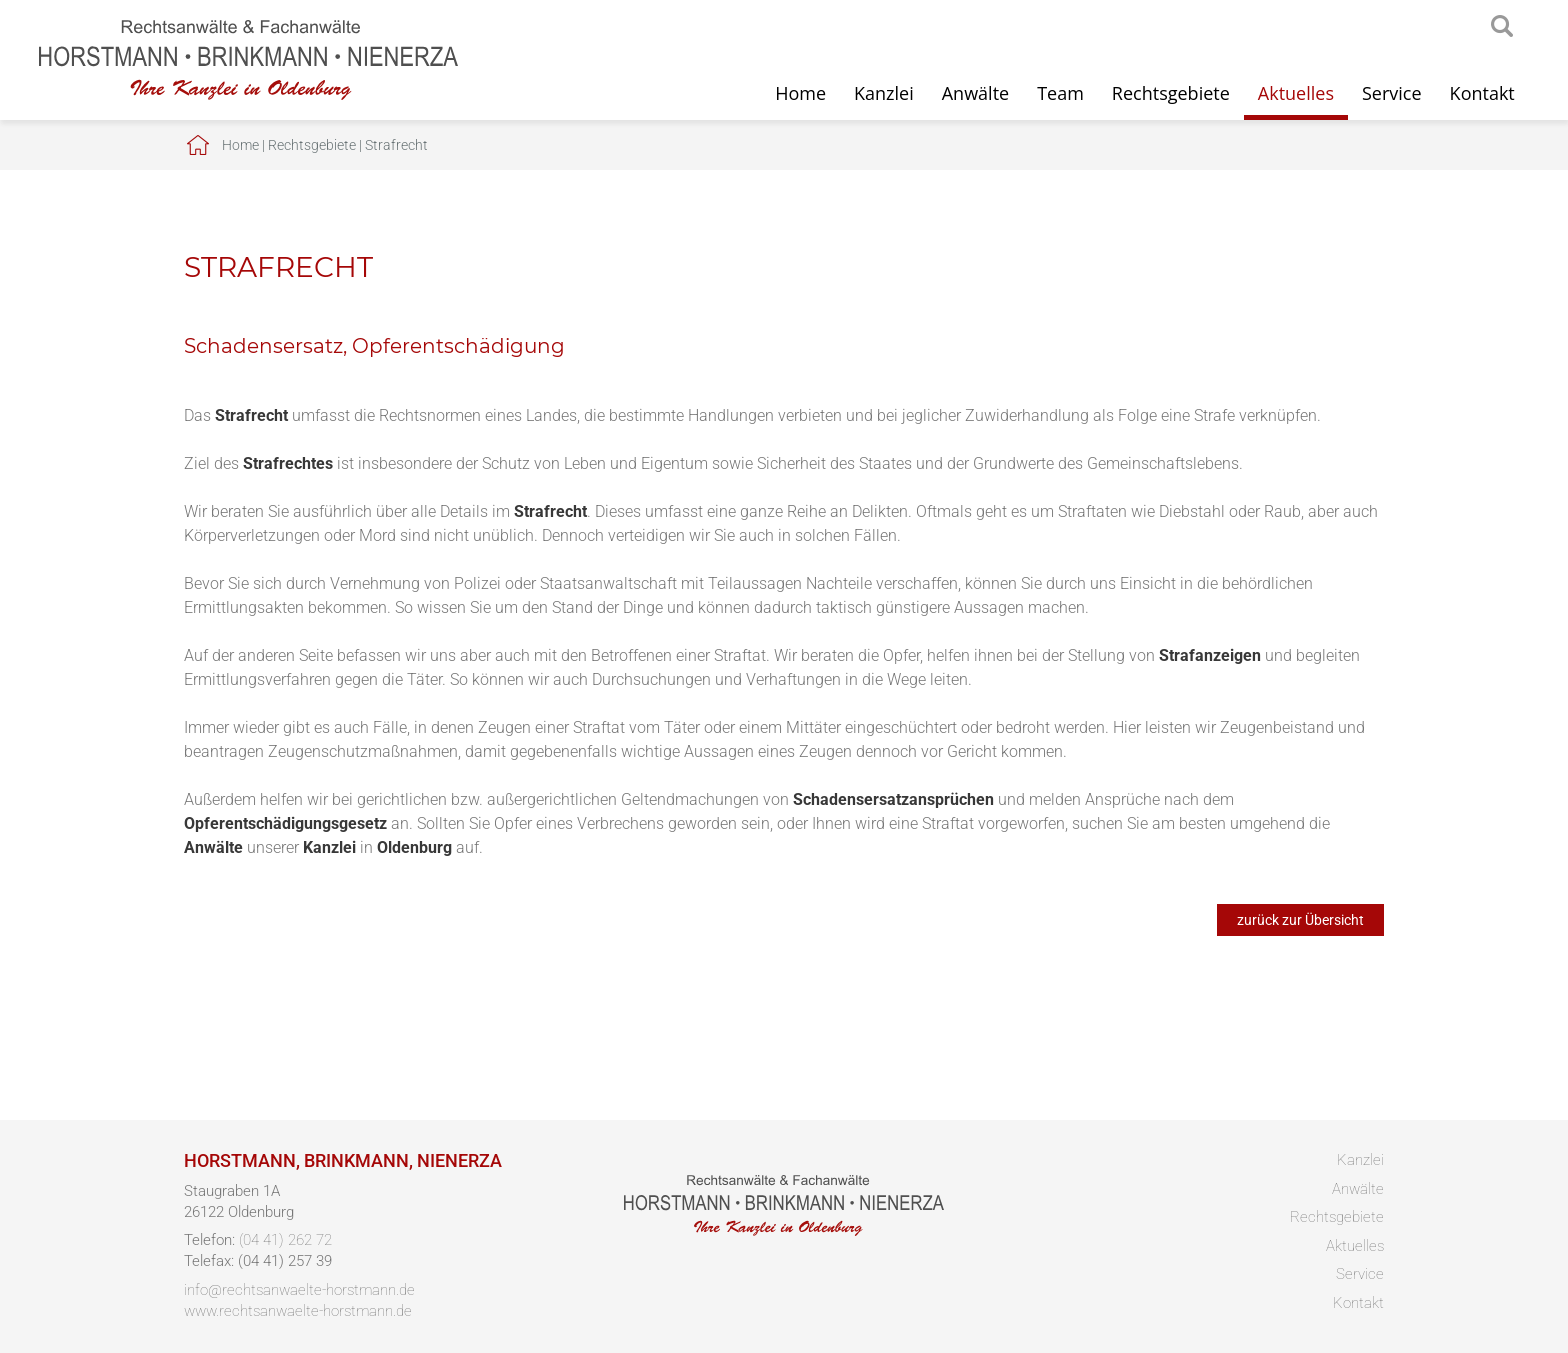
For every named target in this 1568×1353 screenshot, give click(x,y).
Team (1060, 93)
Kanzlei (884, 93)
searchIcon (1502, 27)
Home (800, 93)
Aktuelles (1296, 93)
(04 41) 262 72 (285, 1240)
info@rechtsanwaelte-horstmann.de (299, 1290)
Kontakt (1482, 93)
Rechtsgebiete (1171, 93)
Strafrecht (396, 145)
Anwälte (975, 93)
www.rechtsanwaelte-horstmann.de (298, 1311)
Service (1392, 93)
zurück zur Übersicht (1300, 920)
